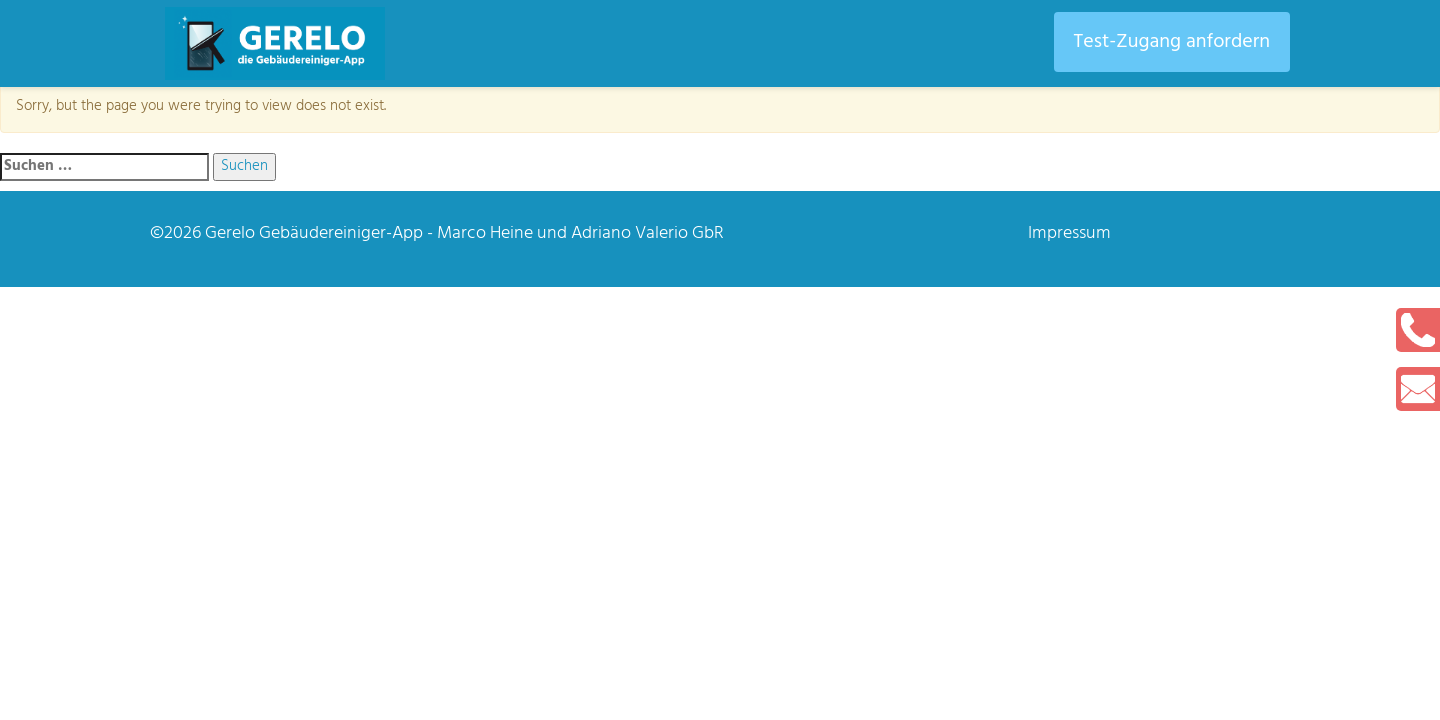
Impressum (1069, 233)
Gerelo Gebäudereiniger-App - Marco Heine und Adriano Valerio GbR (464, 233)
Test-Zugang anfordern (1172, 42)
